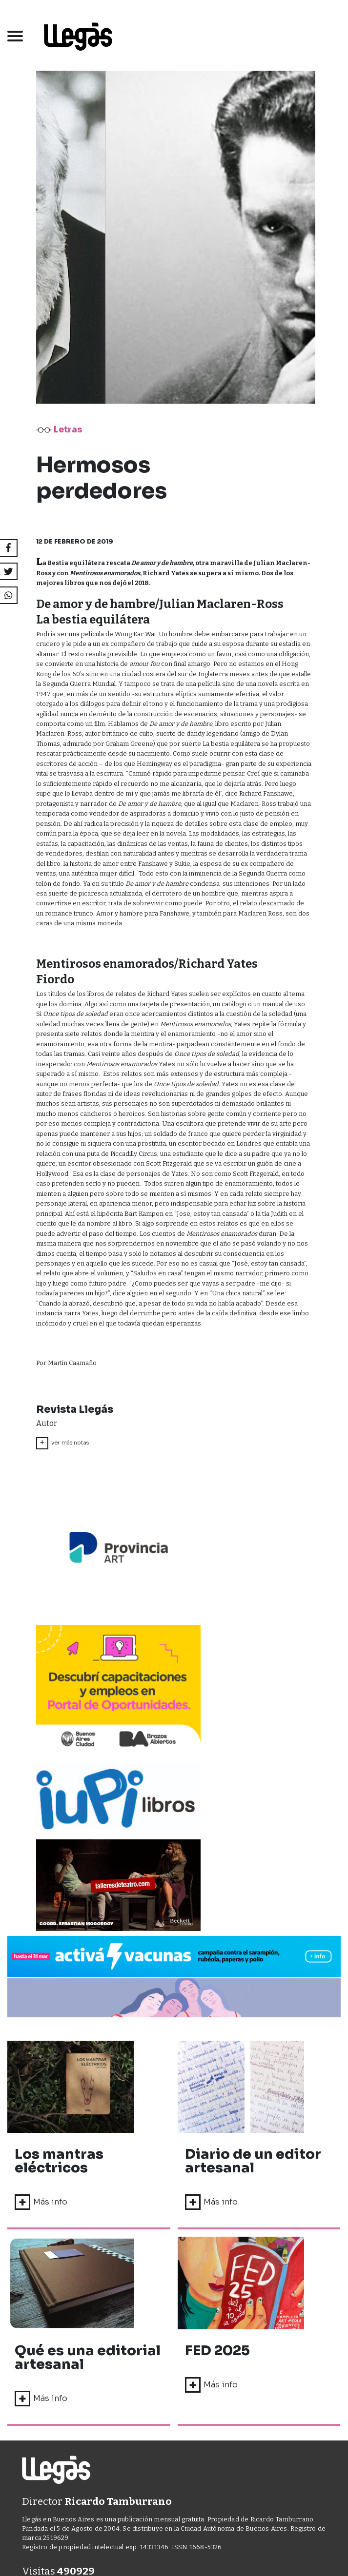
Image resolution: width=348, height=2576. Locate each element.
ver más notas (62, 1443)
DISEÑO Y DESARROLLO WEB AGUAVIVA (147, 2391)
